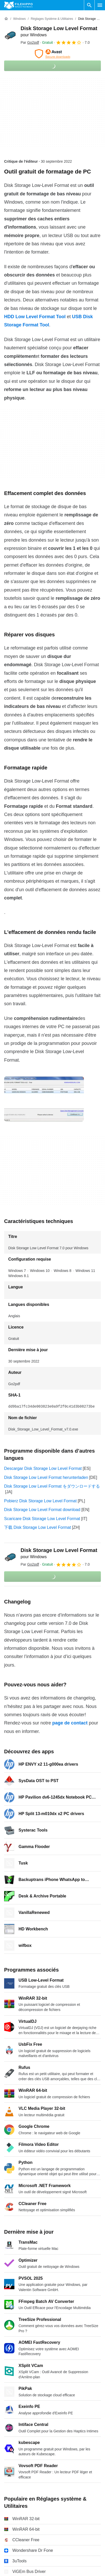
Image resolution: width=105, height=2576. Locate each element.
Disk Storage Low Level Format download (42, 1509)
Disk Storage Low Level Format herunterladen (46, 1477)
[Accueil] (6, 18)
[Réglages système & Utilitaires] (52, 19)
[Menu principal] (100, 5)
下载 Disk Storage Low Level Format (37, 1527)
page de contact (69, 1722)
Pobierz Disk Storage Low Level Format (40, 1501)
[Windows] (19, 19)
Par (30, 42)
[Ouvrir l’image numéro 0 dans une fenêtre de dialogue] (44, 1099)
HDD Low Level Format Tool (35, 316)
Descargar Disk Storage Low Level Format (43, 1468)
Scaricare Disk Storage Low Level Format (42, 1518)
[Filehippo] (18, 5)
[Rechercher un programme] (89, 5)
